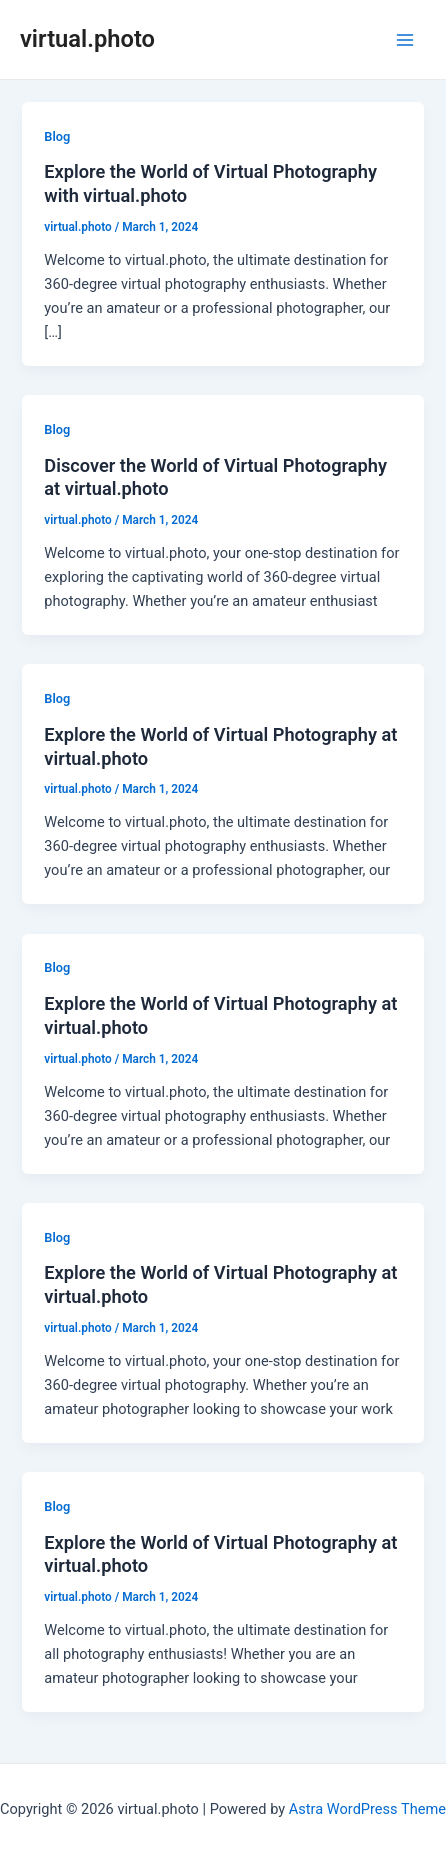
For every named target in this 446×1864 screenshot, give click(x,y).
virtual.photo (87, 39)
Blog (57, 136)
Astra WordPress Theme (367, 1809)
